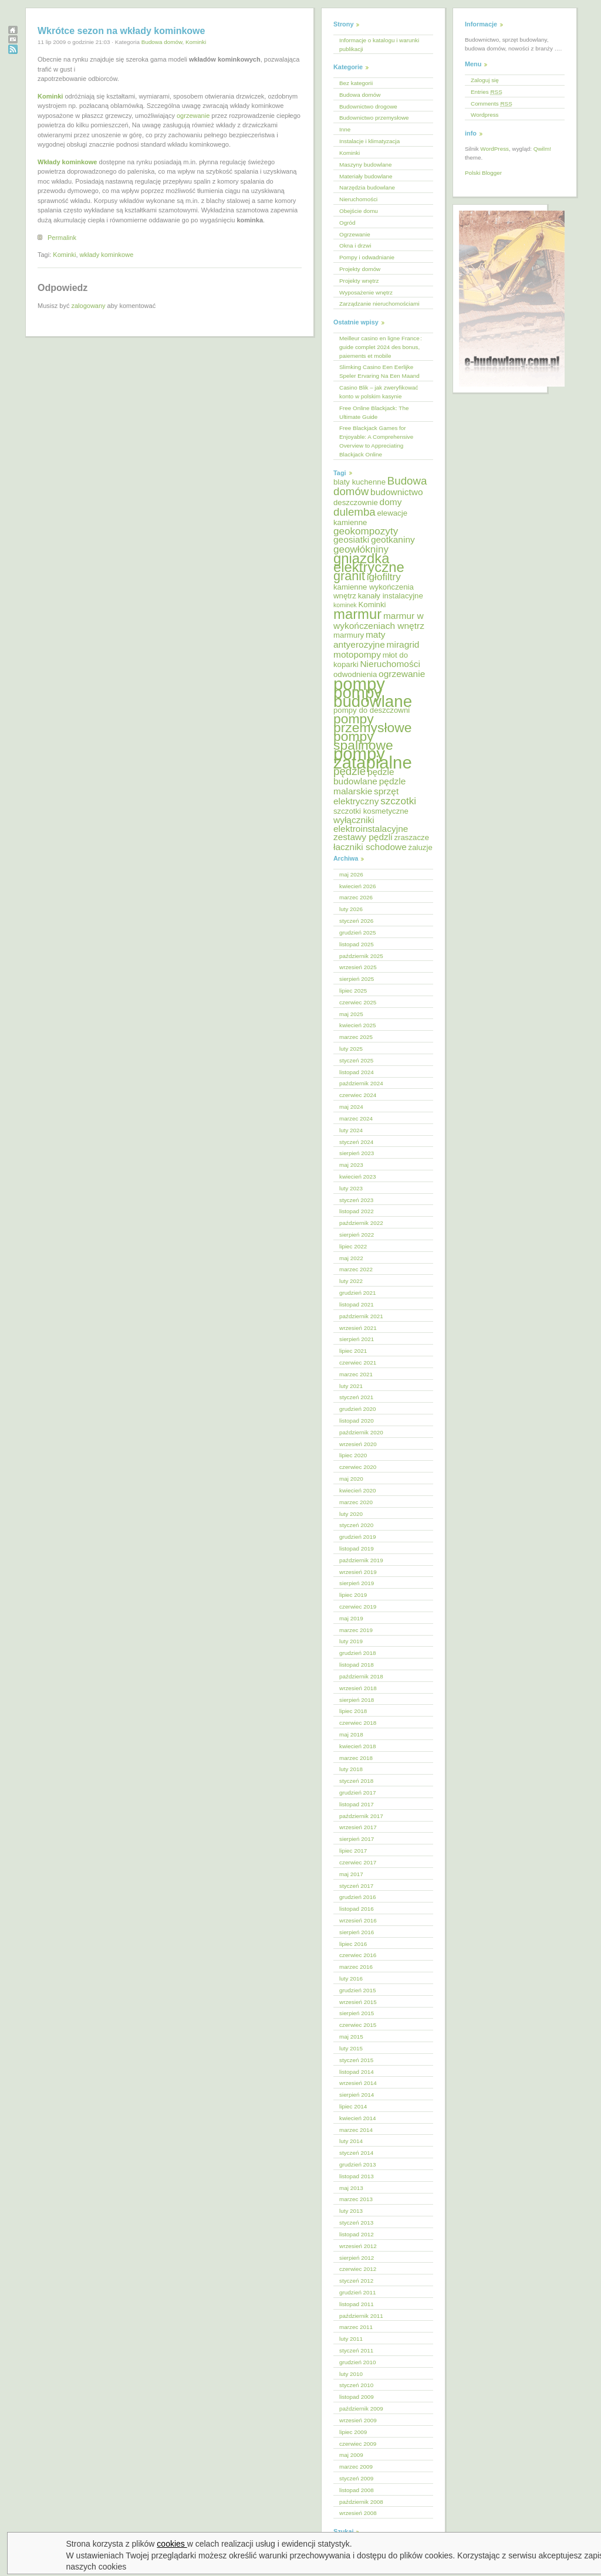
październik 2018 (361, 1676)
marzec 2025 (356, 1037)
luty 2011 (351, 2338)
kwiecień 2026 (357, 886)
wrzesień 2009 (358, 2420)
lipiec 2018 (353, 1711)
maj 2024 (351, 1106)
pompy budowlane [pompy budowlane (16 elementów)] (372, 696)
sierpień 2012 (356, 2258)
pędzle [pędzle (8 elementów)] (349, 771)
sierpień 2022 (356, 1234)
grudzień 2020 (357, 1409)
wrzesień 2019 (358, 1572)
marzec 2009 (356, 2466)
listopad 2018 (356, 1664)
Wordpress (485, 114)
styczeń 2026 (356, 921)
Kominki (195, 42)
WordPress (494, 148)
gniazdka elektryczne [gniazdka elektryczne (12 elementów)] (368, 562)
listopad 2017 (356, 1804)
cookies (172, 2543)
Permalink (62, 237)
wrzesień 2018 (358, 1688)
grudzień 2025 (357, 932)
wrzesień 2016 (358, 1920)
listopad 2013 (356, 2176)
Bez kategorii (356, 83)
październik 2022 (361, 1223)
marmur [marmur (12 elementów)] (357, 614)
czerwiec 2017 (357, 1862)
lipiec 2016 (353, 1944)
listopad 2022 (356, 1211)
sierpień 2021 (356, 1339)
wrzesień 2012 (358, 2246)
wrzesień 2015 (358, 2002)
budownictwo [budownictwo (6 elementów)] (396, 492)
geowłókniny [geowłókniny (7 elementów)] (361, 549)
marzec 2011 (356, 2327)
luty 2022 (351, 1281)
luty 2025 (351, 1048)
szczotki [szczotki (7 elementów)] (398, 801)
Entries (486, 92)
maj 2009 (351, 2455)
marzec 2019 (356, 1630)
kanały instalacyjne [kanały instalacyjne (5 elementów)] (390, 595)
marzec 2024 (356, 1118)
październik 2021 (361, 1316)
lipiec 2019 (353, 1595)
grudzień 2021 (357, 1292)
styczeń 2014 (356, 2153)
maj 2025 (351, 1014)
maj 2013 (351, 2188)
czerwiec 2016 (357, 1955)
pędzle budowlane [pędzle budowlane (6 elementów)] (363, 777)
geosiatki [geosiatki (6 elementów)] (351, 539)
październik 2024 (361, 1083)
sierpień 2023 (356, 1153)
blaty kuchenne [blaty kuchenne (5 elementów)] (359, 482)
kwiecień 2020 (357, 1490)
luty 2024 (351, 1130)
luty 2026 (351, 909)
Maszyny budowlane (365, 164)
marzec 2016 (356, 1967)
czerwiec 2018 (357, 1722)
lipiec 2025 (353, 990)
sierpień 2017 (356, 1839)
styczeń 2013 (356, 2222)
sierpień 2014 (356, 2094)
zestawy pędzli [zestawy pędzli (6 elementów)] (363, 837)
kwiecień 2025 (357, 1025)
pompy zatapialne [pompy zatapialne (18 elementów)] (372, 758)
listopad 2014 (356, 2072)
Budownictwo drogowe (368, 106)
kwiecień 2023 (357, 1176)
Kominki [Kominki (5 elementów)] (372, 604)
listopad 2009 (356, 2397)
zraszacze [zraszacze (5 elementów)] (411, 837)
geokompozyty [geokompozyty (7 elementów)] (365, 531)
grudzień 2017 (357, 1792)
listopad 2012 (356, 2234)
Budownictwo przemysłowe (374, 117)
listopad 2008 (356, 2490)
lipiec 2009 (353, 2432)
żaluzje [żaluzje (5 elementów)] (420, 847)
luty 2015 (351, 2048)
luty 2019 (351, 1641)
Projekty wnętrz (359, 280)
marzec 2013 (356, 2199)
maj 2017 (351, 1874)
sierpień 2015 (356, 2013)
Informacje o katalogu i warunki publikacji (379, 44)
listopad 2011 (356, 2304)
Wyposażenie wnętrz (366, 292)
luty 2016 (351, 1978)
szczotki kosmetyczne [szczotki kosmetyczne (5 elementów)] (370, 811)
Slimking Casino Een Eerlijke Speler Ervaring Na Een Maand (379, 371)
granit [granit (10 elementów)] (349, 575)
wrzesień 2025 (358, 967)
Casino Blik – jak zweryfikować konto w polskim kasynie (378, 392)
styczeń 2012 (356, 2280)
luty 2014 (351, 2141)
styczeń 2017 (356, 1886)
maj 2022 (351, 1258)
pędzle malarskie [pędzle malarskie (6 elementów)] (369, 786)
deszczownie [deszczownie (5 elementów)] (355, 502)
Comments (491, 103)
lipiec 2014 (353, 2106)
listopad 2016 (356, 1908)
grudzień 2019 (357, 1537)
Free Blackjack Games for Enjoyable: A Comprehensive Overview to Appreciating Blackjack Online (376, 441)
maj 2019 (351, 1618)
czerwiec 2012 (357, 2269)
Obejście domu (358, 211)
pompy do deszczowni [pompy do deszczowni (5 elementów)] (371, 710)
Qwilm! (542, 148)
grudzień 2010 (357, 2362)
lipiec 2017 (353, 1850)
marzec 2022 (356, 1269)
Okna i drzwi (355, 245)
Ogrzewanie (354, 234)
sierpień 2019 (356, 1583)
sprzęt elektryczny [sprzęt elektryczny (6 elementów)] (366, 796)
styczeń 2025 (356, 1060)
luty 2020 (351, 1514)
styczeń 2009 (356, 2478)
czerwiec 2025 (357, 1002)
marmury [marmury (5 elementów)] (348, 635)
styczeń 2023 (356, 1200)
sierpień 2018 (356, 1700)
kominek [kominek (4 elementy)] (345, 604)
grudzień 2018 (357, 1653)
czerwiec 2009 (357, 2443)
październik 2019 (361, 1560)
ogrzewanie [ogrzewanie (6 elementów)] (402, 674)
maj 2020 (351, 1478)
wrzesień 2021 (358, 1328)
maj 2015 (351, 2036)
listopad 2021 (356, 1304)
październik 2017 (361, 1816)
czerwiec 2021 (357, 1362)
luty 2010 (351, 2374)
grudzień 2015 (357, 1990)
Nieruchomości (358, 199)
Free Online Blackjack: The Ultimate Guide (373, 412)
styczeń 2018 (356, 1781)
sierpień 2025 (356, 979)
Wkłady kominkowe (67, 161)
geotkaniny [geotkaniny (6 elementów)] (393, 539)
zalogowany (88, 305)
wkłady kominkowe (107, 254)
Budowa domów (162, 42)
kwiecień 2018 (357, 1746)
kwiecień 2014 (357, 2118)
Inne (344, 129)
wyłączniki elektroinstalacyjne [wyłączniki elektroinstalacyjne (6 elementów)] (370, 824)
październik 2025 (361, 956)
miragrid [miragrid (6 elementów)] (403, 644)
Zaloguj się (485, 80)
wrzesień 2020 (358, 1444)
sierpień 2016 (356, 1932)
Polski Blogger (483, 173)
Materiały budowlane (366, 176)
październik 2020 (361, 1432)
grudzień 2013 (357, 2164)
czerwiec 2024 (357, 1095)
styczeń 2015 (356, 2060)
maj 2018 (351, 1734)
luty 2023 (351, 1188)
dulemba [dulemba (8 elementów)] (354, 512)
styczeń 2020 (356, 1525)
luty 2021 (351, 1386)
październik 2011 (361, 2316)
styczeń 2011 (356, 2350)
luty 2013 (351, 2211)
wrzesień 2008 (358, 2513)
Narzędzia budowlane (367, 187)
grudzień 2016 (357, 1897)
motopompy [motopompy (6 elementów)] (357, 654)
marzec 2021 (356, 1374)
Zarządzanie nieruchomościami (379, 303)
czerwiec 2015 (357, 2025)
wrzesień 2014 (358, 2083)
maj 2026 (351, 874)
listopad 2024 (356, 1072)
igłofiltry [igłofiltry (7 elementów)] (384, 577)
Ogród (347, 222)
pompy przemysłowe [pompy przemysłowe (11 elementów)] (372, 723)
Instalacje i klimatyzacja (369, 141)
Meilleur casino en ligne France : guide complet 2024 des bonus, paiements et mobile (380, 347)
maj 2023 (351, 1165)
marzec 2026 (356, 897)
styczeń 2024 (356, 1142)
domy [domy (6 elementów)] (391, 502)
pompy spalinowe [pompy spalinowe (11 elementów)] (363, 741)
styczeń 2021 (356, 1397)
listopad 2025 (356, 944)
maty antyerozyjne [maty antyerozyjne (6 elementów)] (359, 639)
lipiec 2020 (353, 1455)
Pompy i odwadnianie (366, 257)
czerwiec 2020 (357, 1467)
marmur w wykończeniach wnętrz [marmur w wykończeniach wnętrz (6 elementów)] (378, 621)
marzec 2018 (356, 1758)
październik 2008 (361, 2502)
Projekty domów (359, 269)
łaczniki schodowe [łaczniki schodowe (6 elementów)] (370, 847)
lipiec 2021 (353, 1351)
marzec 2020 (356, 1502)
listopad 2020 (356, 1420)
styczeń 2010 (356, 2385)
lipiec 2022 (353, 1246)
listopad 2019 (356, 1548)
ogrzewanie (194, 115)
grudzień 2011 (357, 2292)
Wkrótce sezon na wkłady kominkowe (121, 31)
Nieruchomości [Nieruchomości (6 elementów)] (390, 664)
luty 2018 (351, 1769)
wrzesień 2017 (358, 1827)
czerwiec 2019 (357, 1606)
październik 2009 (361, 2408)
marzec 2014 (356, 2130)
